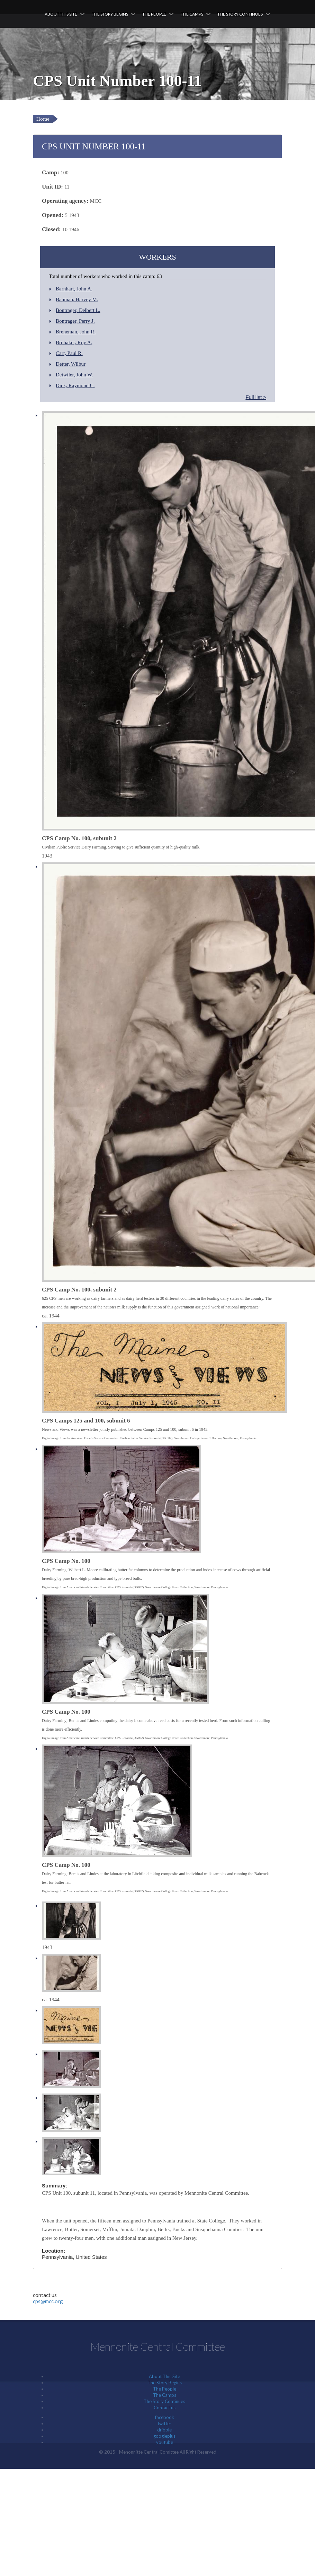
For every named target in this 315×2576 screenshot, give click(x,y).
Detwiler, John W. (74, 374)
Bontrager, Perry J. (75, 321)
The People (154, 14)
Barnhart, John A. (74, 288)
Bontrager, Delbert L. (78, 310)
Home (43, 119)
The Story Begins (110, 14)
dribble (164, 2430)
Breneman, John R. (76, 331)
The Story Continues (240, 14)
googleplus (164, 2436)
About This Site (61, 14)
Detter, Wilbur (71, 364)
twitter (164, 2423)
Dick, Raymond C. (75, 385)
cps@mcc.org (48, 2301)
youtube (164, 2442)
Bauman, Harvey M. (77, 299)
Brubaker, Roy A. (74, 342)
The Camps (192, 14)
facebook (164, 2417)
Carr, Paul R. (69, 353)
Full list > (255, 397)
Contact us (165, 2407)
